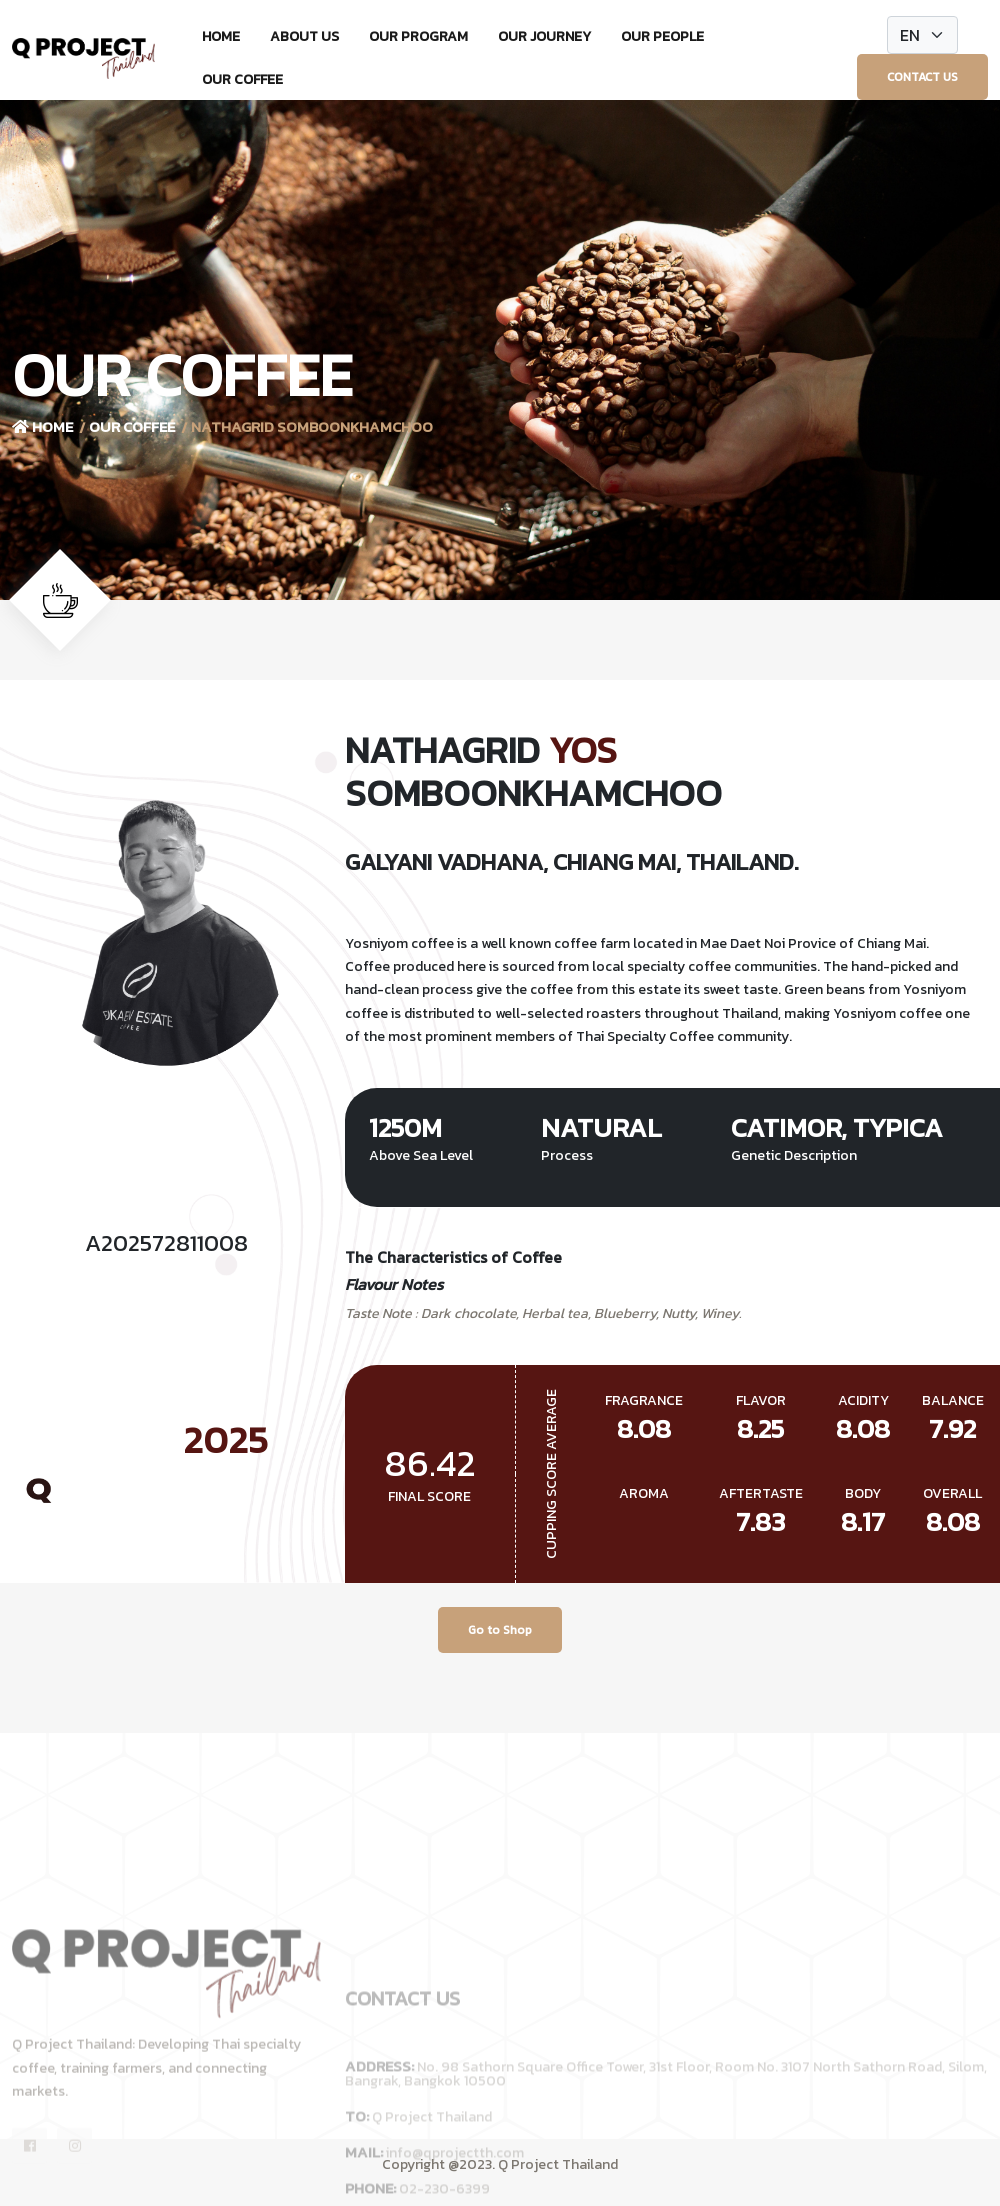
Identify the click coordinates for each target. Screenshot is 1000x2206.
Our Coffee (242, 79)
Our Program (418, 36)
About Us (304, 36)
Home (221, 36)
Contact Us (922, 77)
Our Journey (544, 36)
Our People (662, 36)
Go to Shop (500, 1630)
